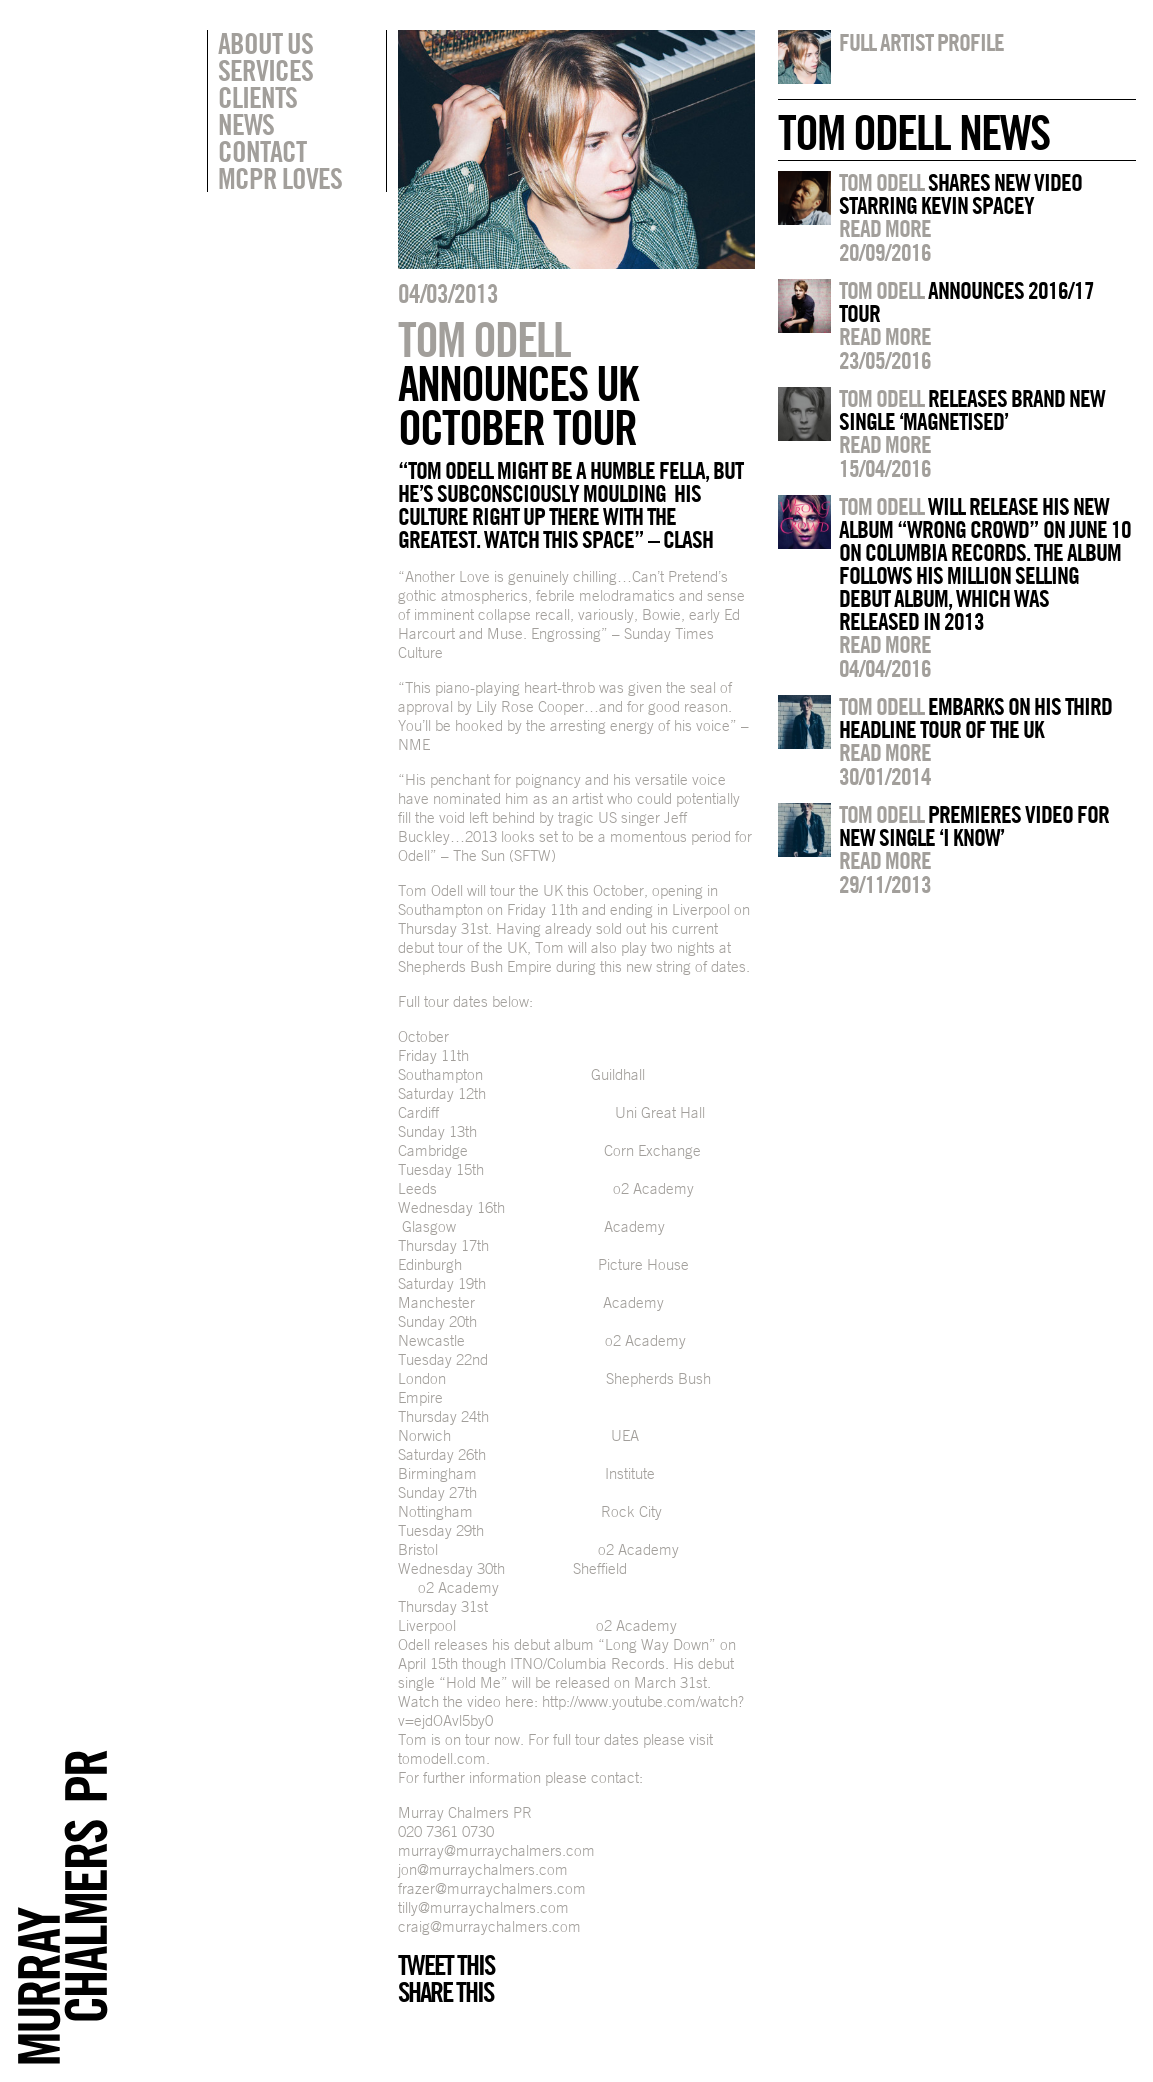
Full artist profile (921, 42)
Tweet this (446, 1965)
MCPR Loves (280, 178)
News (246, 124)
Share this (445, 1992)
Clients (257, 97)
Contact (262, 151)
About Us (265, 43)
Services (265, 70)
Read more (885, 228)
